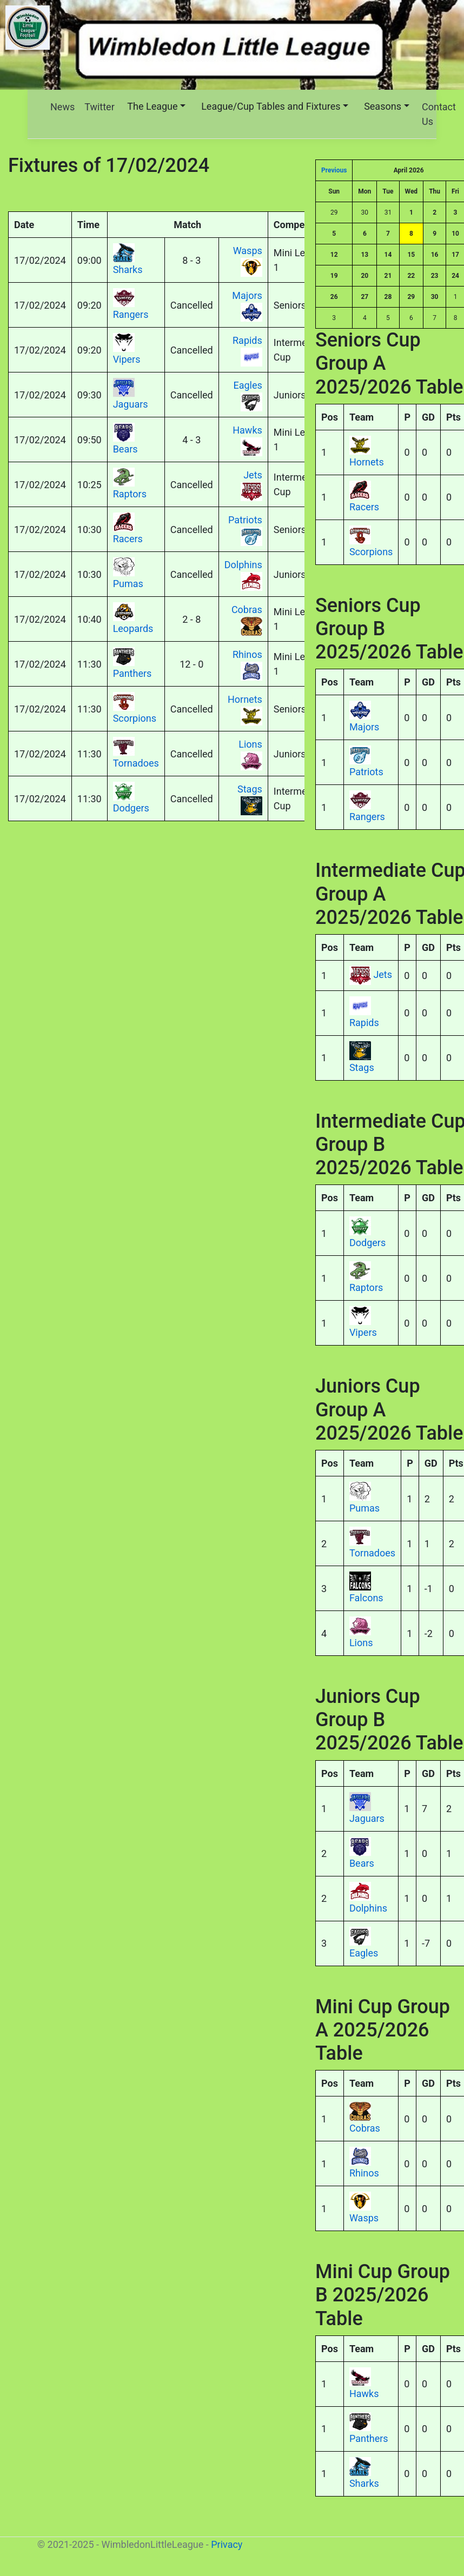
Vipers (363, 1332)
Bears (361, 1863)
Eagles (363, 1953)
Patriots (366, 771)
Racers (364, 506)
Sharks (364, 2483)
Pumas (364, 1508)
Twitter (99, 106)
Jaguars (367, 1818)
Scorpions (371, 551)
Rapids (364, 1022)
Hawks (364, 2393)
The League (152, 106)
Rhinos (364, 2173)
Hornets (366, 462)
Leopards (133, 628)
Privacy (226, 2544)
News (62, 106)
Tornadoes (372, 1553)
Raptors (366, 1287)
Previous (334, 170)
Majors (364, 727)
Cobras (364, 2128)
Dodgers (367, 1242)
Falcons (366, 1597)
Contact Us (439, 114)
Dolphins (368, 1908)
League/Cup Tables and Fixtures (270, 106)
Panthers (368, 2438)
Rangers (367, 816)
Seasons (382, 106)
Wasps (364, 2218)
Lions (361, 1642)
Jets (382, 974)
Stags (361, 1067)
